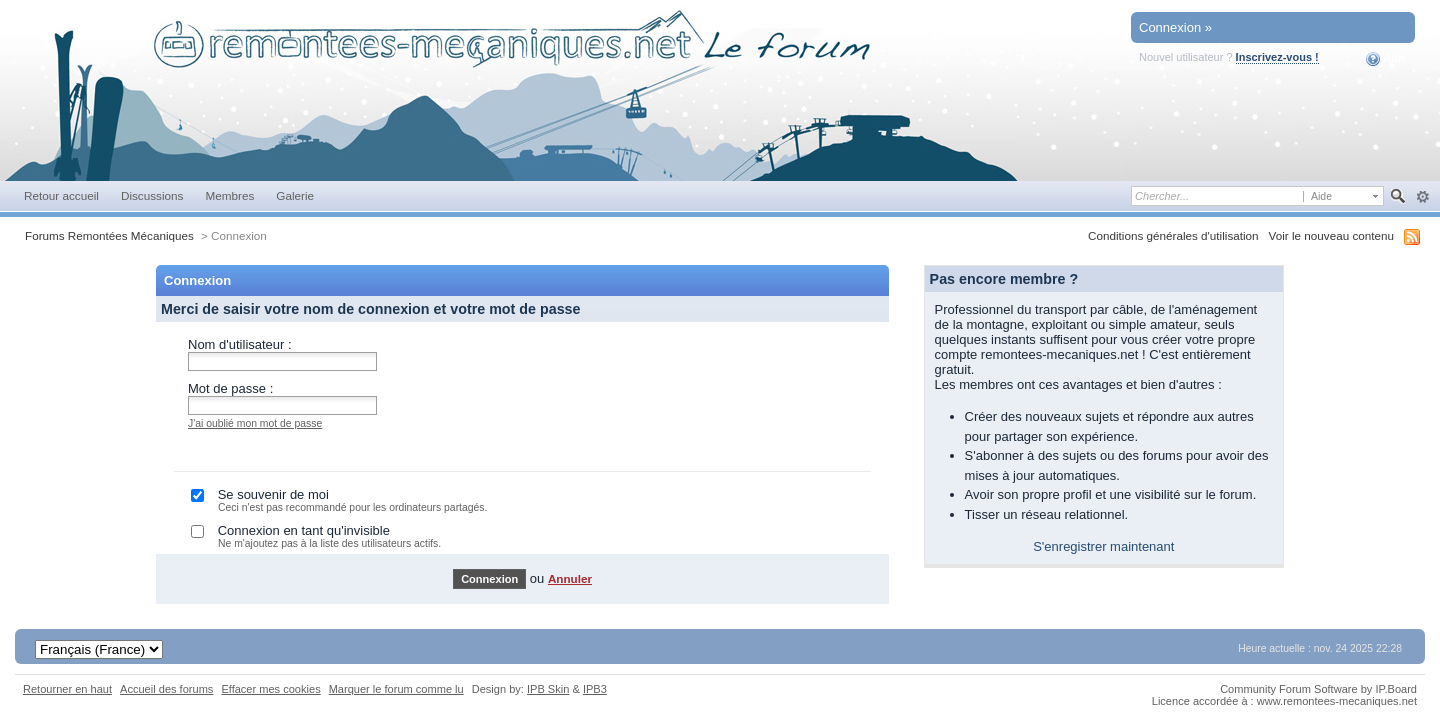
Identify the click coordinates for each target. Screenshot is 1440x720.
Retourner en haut (67, 689)
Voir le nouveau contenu (1331, 235)
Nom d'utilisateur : (240, 344)
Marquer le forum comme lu (396, 689)
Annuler (570, 578)
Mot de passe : (230, 388)
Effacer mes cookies (270, 689)
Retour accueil (61, 195)
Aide (1386, 59)
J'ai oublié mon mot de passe (255, 423)
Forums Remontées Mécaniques (109, 235)
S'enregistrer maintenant (1103, 546)
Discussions (152, 195)
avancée (1422, 197)
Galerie (295, 195)
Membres (229, 195)
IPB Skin (548, 689)
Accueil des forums (166, 689)
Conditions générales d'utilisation (1173, 235)
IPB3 (595, 689)
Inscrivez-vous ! (1277, 57)
